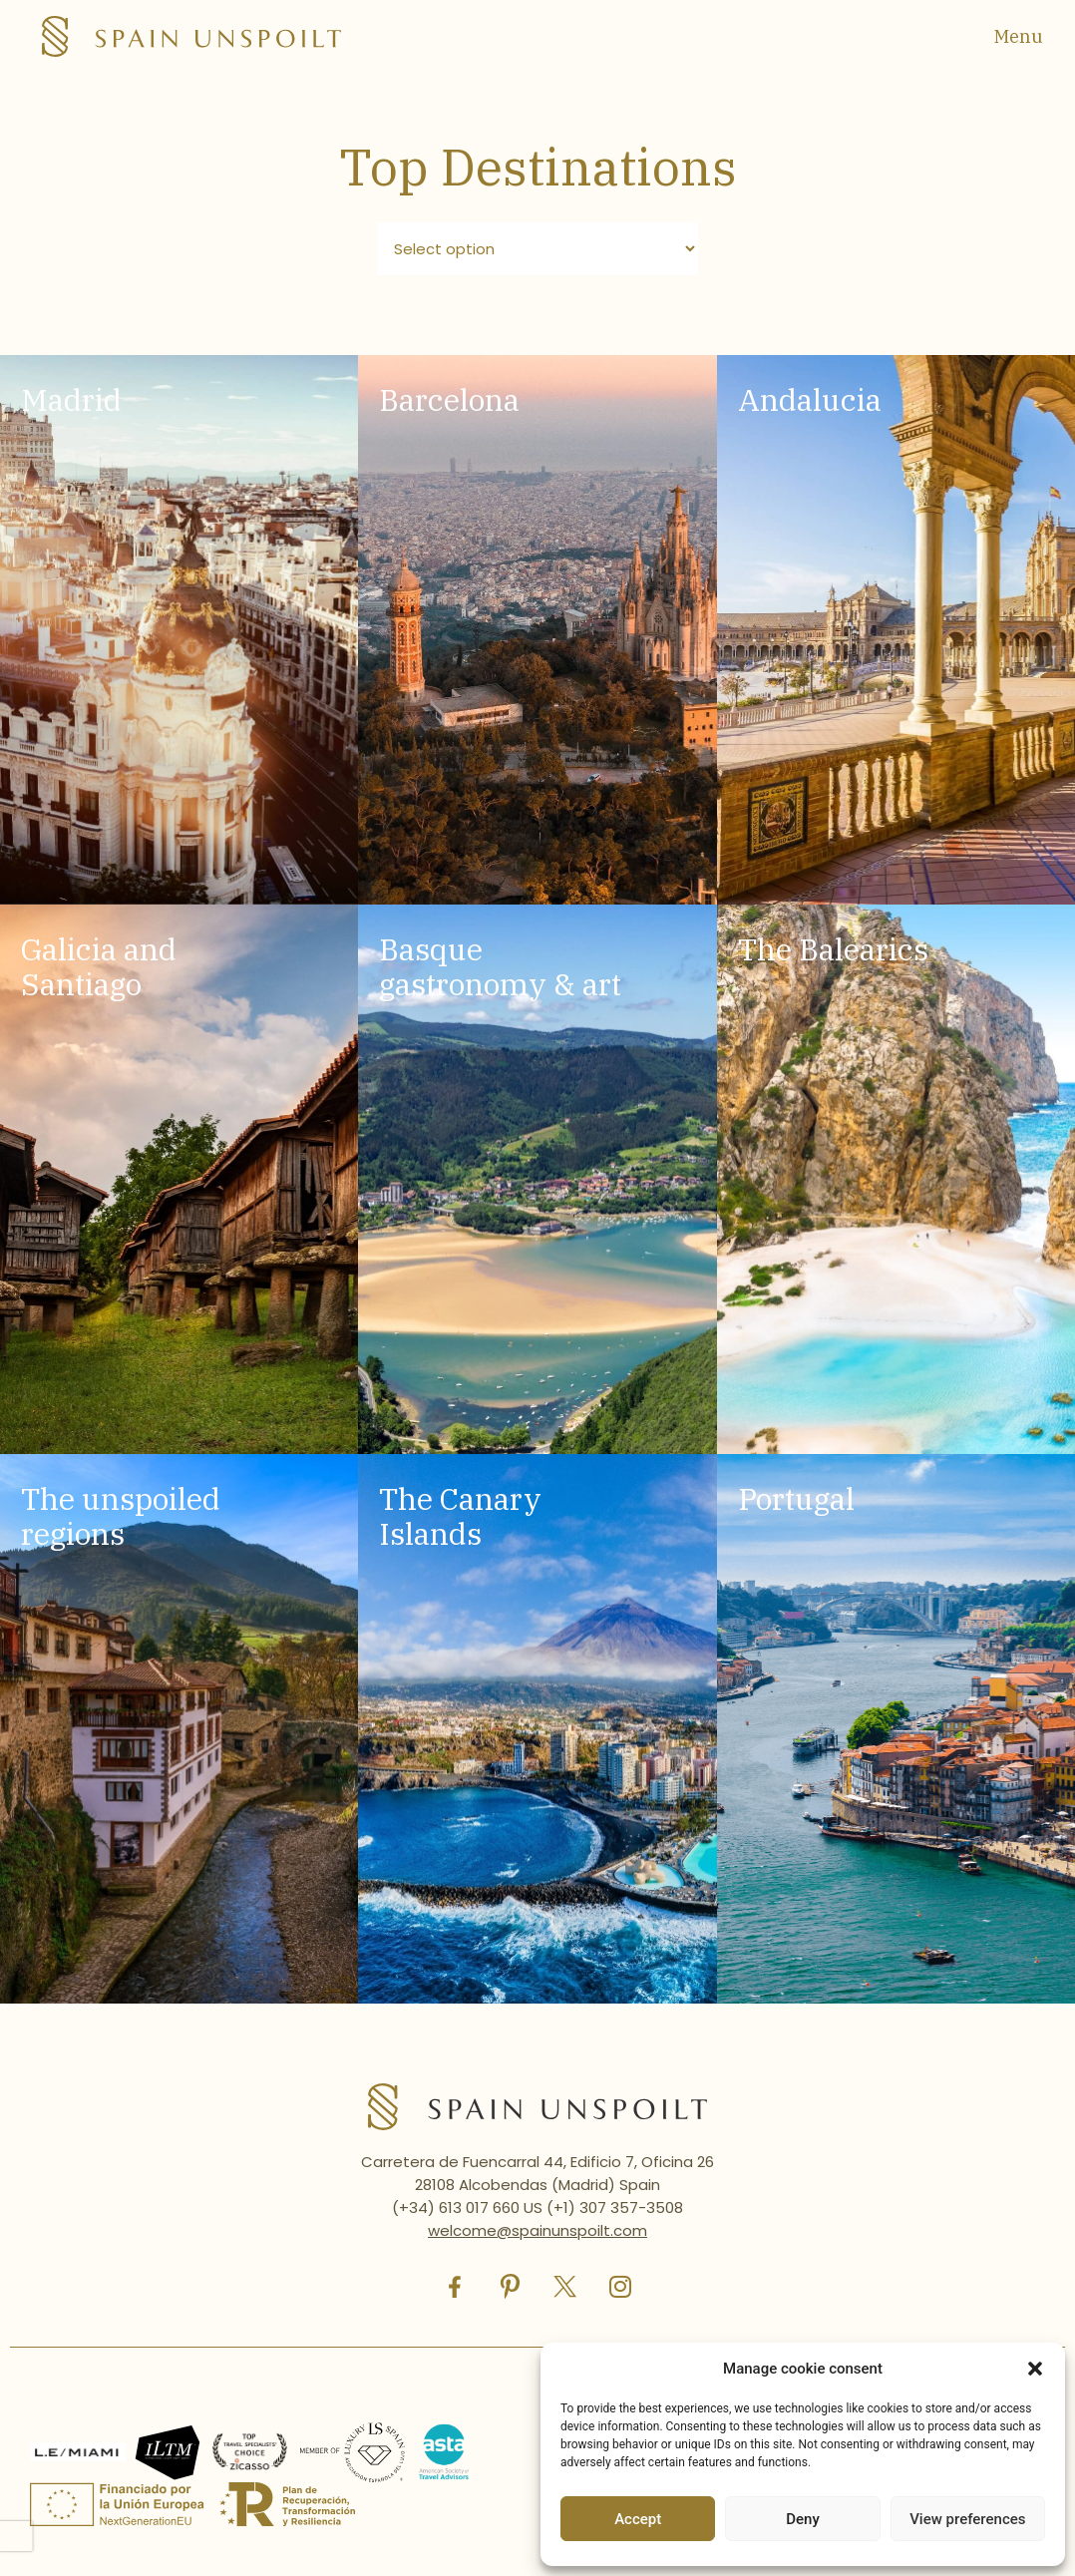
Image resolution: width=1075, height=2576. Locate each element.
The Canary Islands (460, 1516)
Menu (1018, 36)
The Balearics (833, 948)
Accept (637, 2519)
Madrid (71, 399)
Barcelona (449, 399)
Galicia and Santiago (99, 966)
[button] (1035, 2369)
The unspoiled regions (120, 1516)
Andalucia (810, 399)
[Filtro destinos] (538, 248)
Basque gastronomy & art (500, 966)
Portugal (796, 1498)
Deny (803, 2519)
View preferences (967, 2519)
